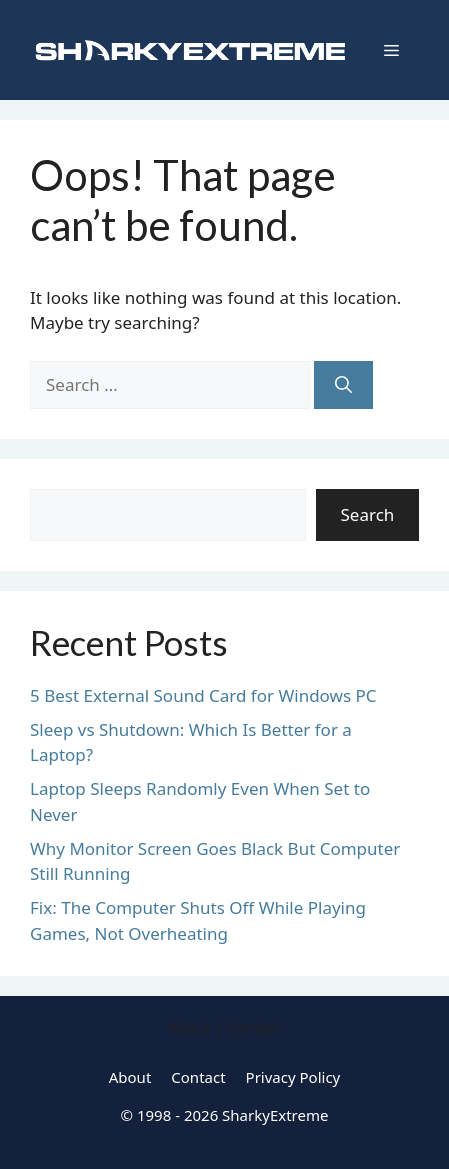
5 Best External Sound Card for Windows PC (203, 695)
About (130, 1077)
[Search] (343, 385)
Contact (198, 1077)
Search (368, 514)
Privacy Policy (293, 1077)
